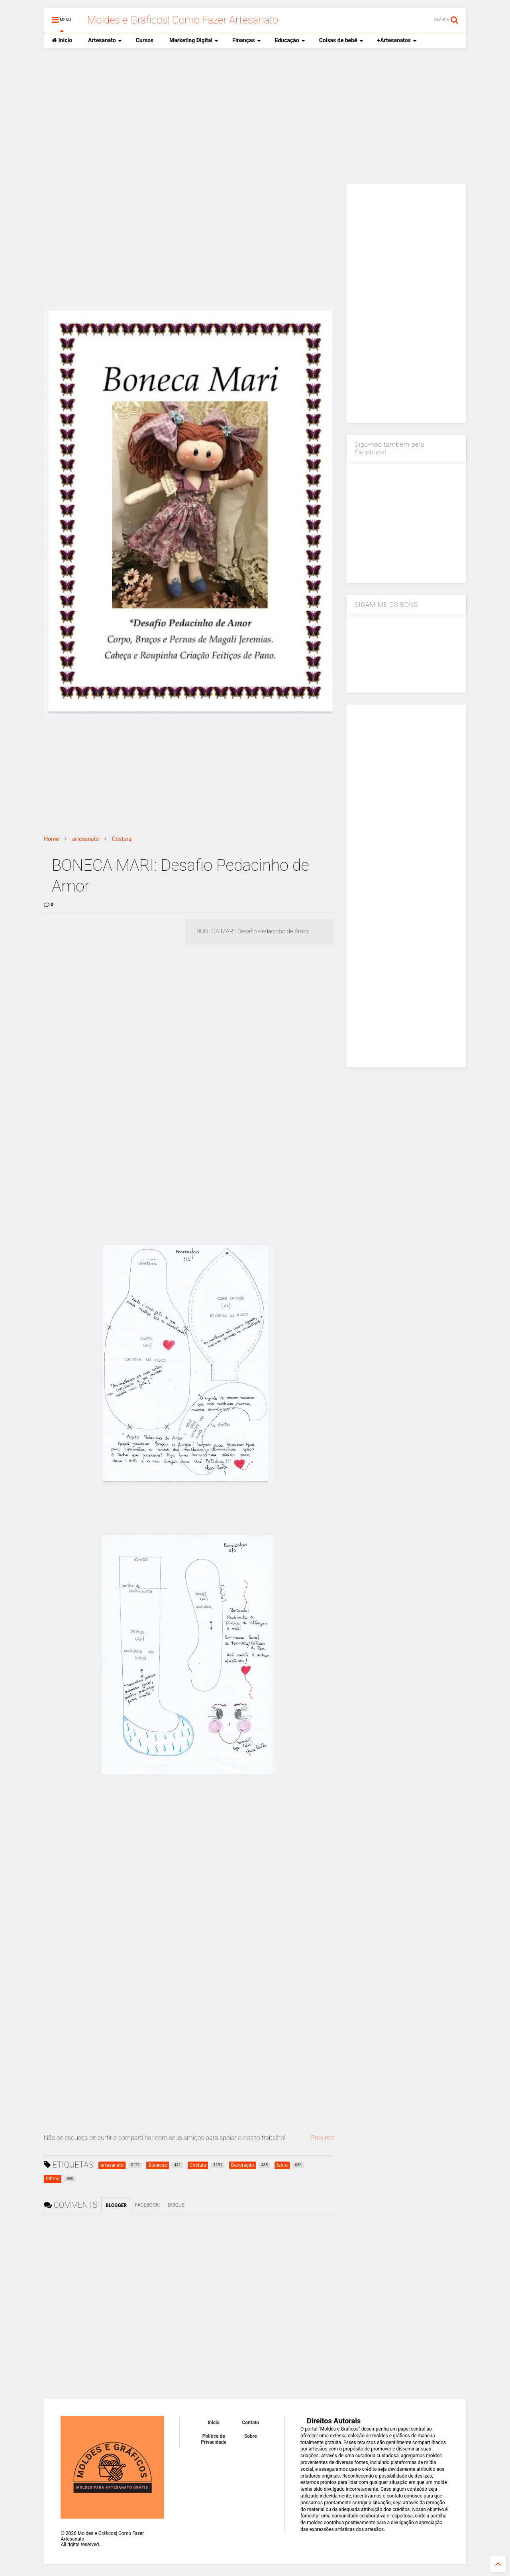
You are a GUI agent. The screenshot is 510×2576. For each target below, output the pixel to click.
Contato (250, 2422)
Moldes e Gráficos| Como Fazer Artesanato (182, 20)
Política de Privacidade (213, 2438)
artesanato (85, 839)
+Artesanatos (397, 40)
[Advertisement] (255, 116)
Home (51, 839)
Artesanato (105, 40)
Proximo (322, 2138)
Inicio (62, 40)
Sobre (250, 2436)
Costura (121, 839)
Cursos (144, 40)
